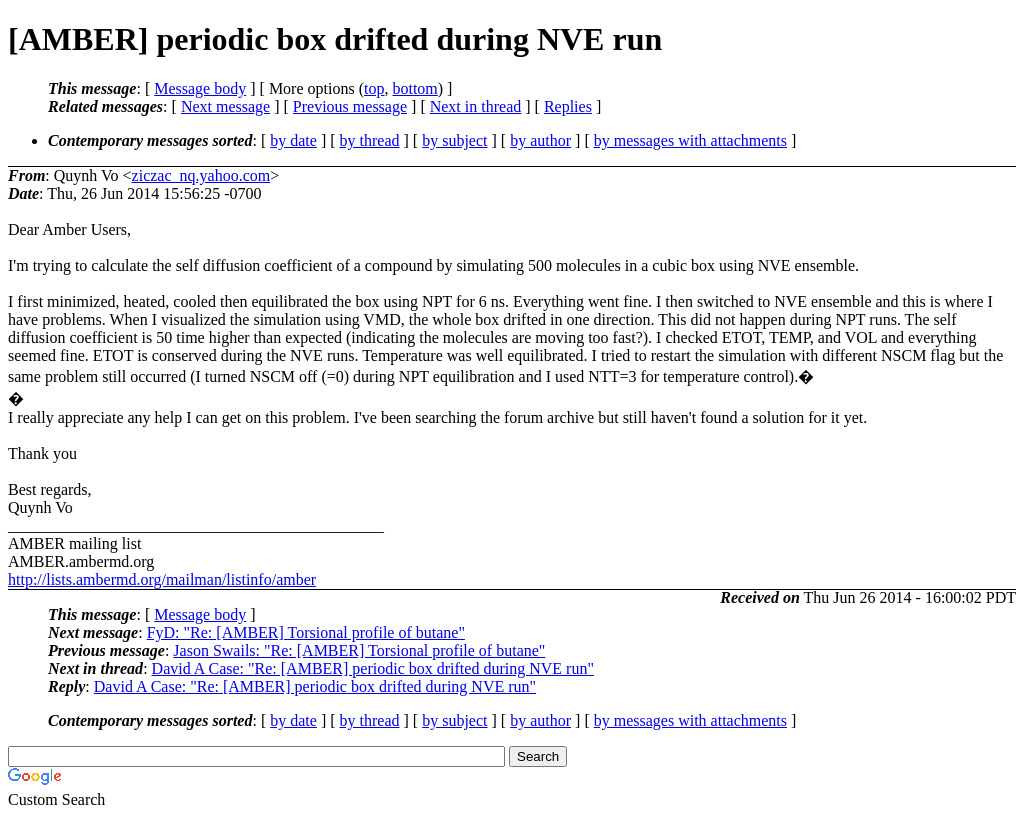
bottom (414, 88)
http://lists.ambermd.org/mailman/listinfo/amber (162, 579)
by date (293, 140)
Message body (200, 88)
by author (540, 140)
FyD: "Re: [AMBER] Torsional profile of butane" (306, 632)
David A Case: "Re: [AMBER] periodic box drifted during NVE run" (373, 668)
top (374, 88)
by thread (370, 140)
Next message (225, 106)
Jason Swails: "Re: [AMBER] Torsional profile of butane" (359, 650)
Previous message (350, 106)
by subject (454, 140)
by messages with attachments (690, 140)
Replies (568, 106)
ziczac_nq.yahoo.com (201, 175)
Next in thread (476, 106)
